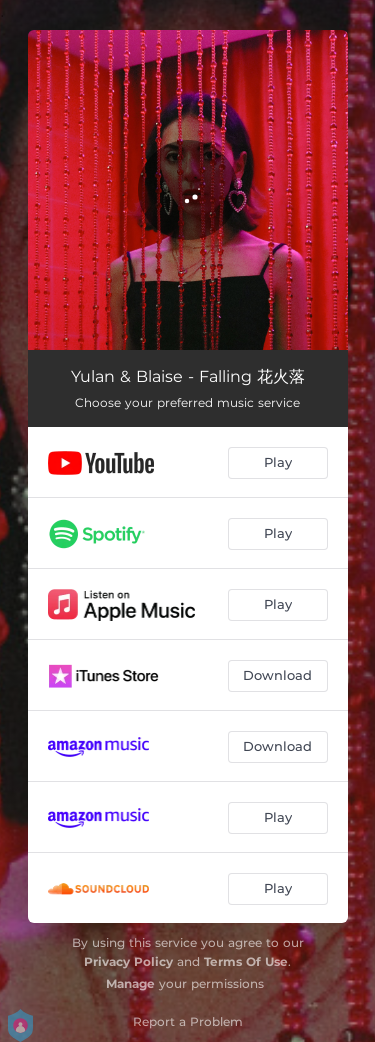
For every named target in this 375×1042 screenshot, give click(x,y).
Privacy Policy (128, 961)
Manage (130, 983)
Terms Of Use (246, 961)
